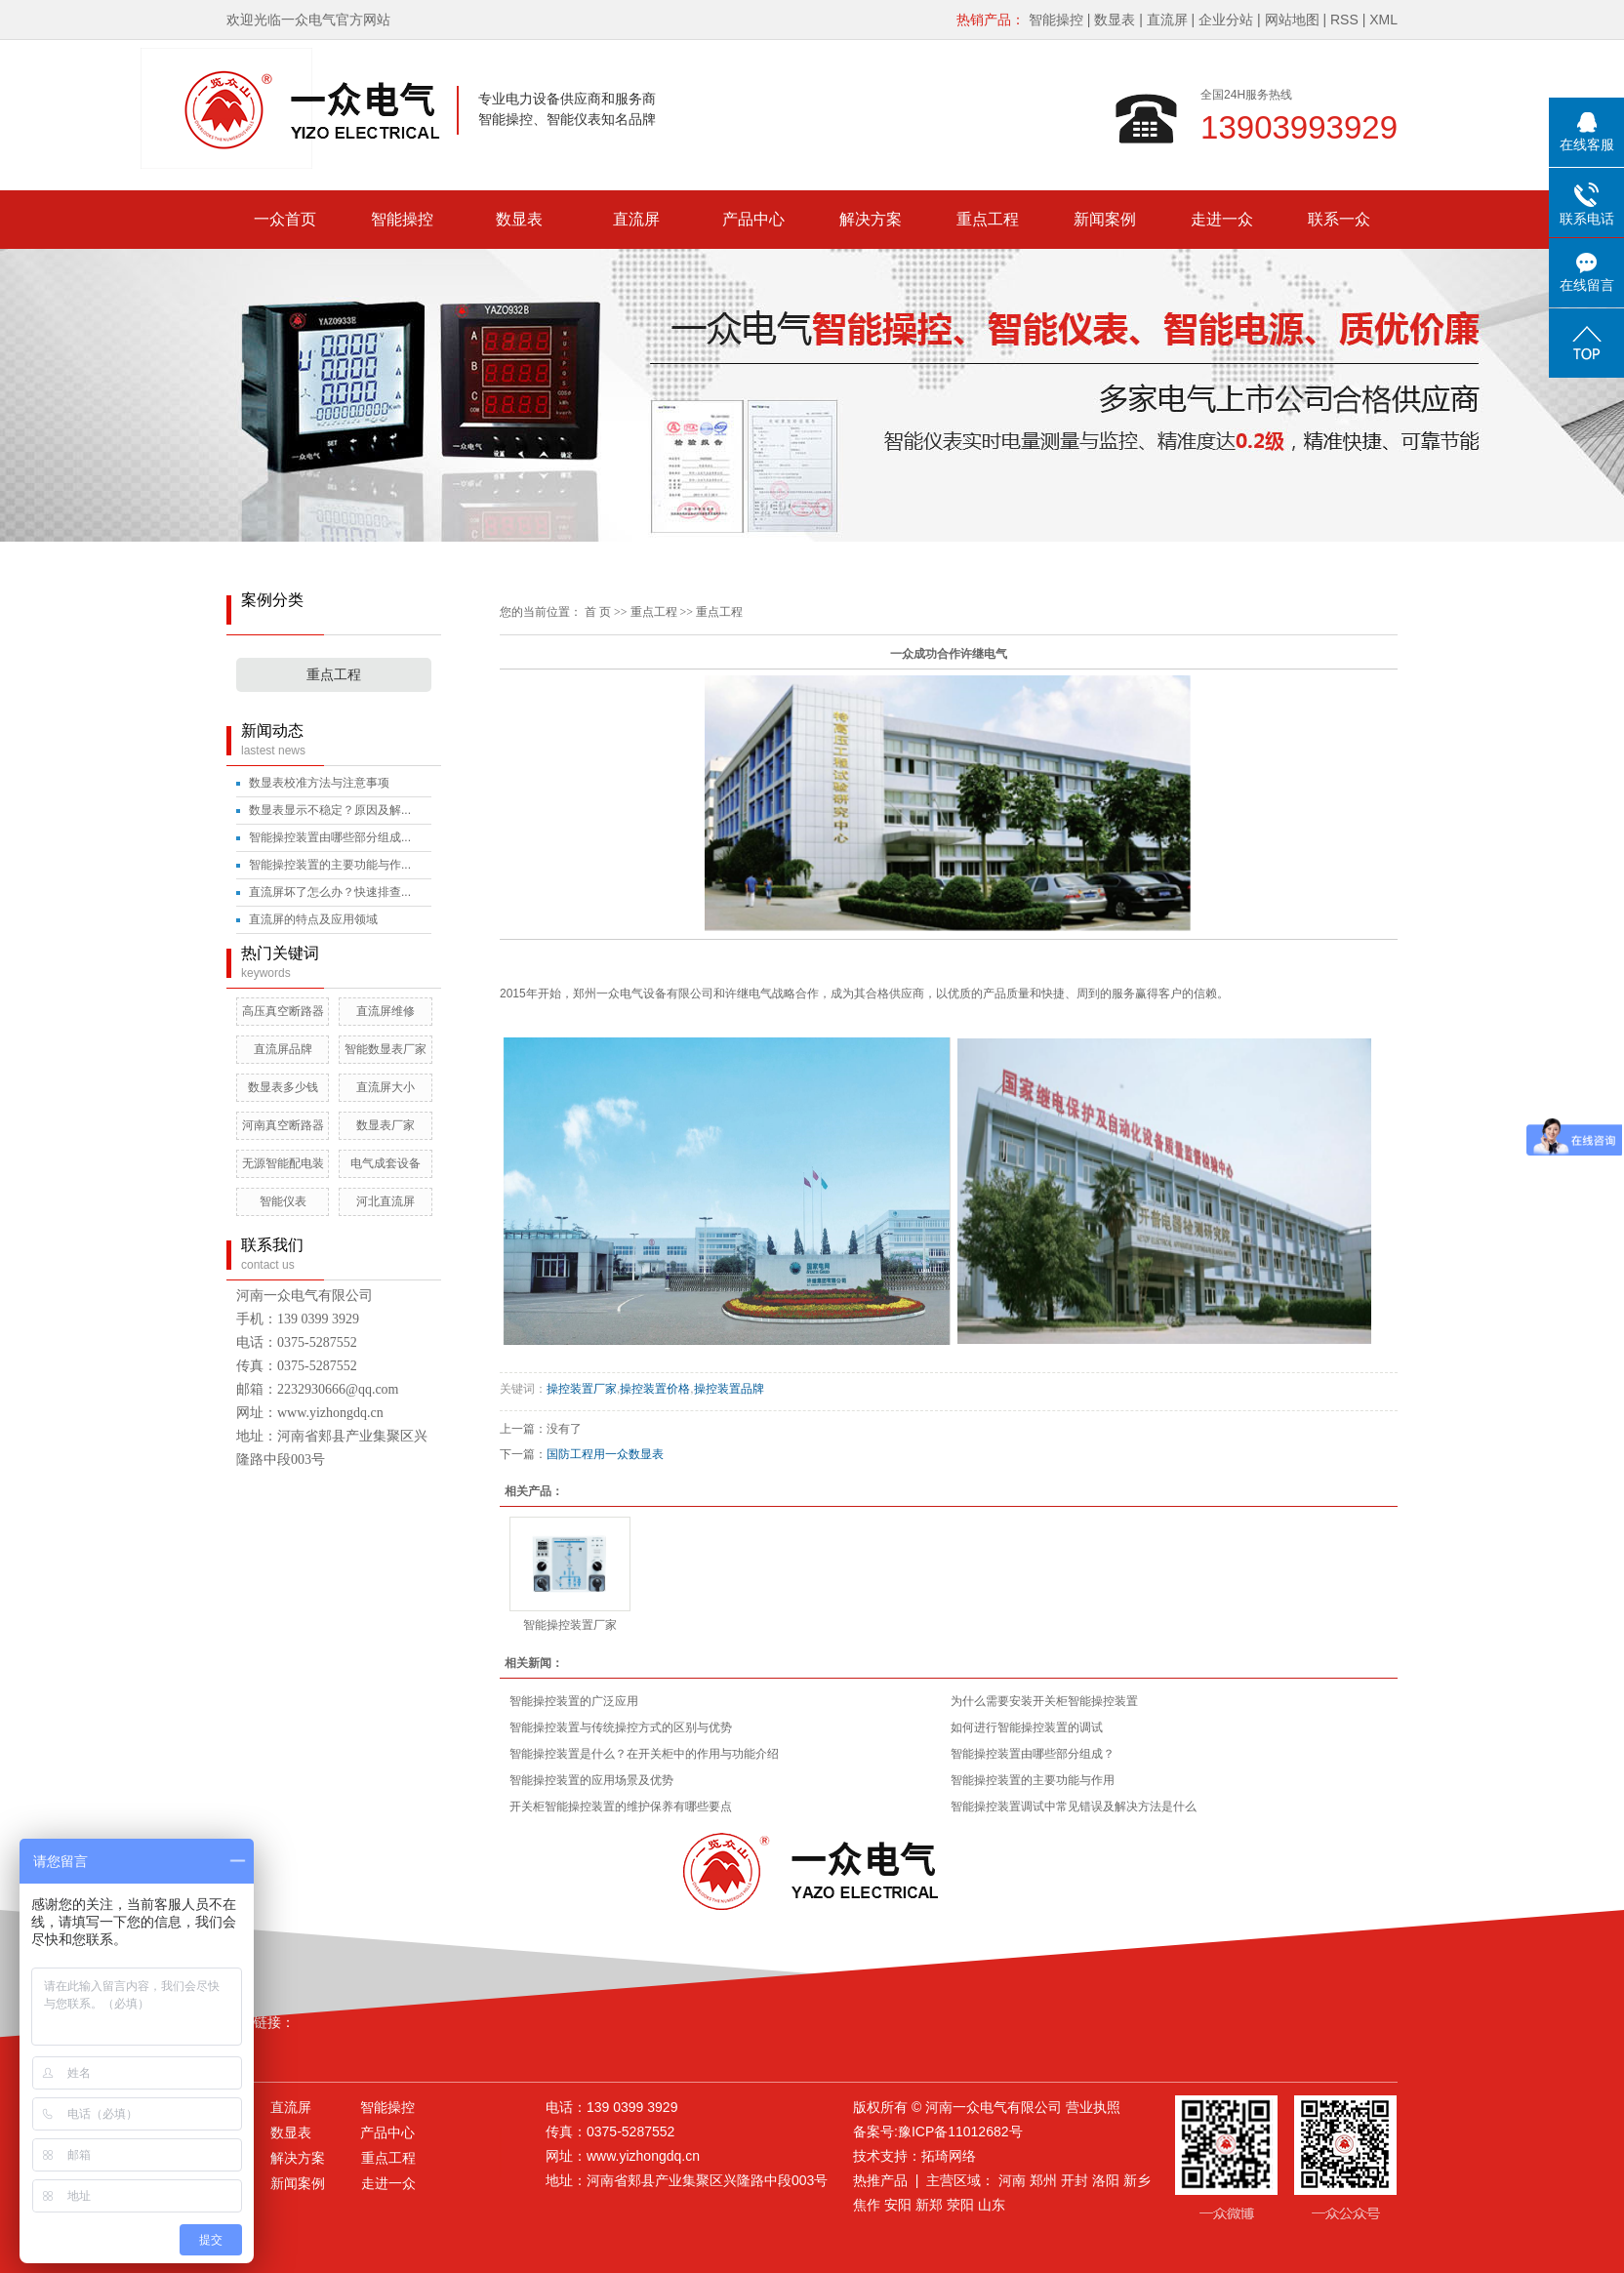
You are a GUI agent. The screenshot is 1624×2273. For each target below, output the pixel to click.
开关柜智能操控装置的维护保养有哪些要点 (620, 1806)
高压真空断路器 (283, 1011)
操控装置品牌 (729, 1389)
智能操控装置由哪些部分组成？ (1033, 1754)
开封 (1074, 2180)
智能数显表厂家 (385, 1049)
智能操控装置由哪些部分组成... (330, 837)
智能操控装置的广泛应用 (573, 1701)
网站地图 (1292, 19)
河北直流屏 (385, 1201)
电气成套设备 (385, 1163)
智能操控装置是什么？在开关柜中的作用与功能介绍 (644, 1754)
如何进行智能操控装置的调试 (1027, 1727)
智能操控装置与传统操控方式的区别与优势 (620, 1727)
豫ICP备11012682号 (960, 2131)
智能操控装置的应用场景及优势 (591, 1780)
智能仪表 (283, 1201)
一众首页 (285, 219)
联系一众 (1339, 219)
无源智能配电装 (283, 1163)
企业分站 (1225, 19)
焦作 (866, 2204)
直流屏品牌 (283, 1049)
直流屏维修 (385, 1011)
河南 (1012, 2180)
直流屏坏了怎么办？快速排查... (330, 892)
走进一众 (1222, 219)
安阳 (898, 2204)
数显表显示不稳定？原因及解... (330, 810)
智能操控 (1056, 19)
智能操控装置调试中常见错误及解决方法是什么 (1074, 1806)
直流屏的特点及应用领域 (313, 919)
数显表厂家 (385, 1125)
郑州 (1043, 2180)
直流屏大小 (385, 1087)
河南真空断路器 (283, 1125)
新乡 (1137, 2180)
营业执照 (1093, 2107)
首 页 (598, 612)
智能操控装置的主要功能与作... (330, 865)
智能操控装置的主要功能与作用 (1033, 1780)
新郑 (929, 2204)
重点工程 (987, 219)
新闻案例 (1105, 219)
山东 (991, 2204)
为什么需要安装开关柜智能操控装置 (1044, 1701)
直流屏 (1167, 19)
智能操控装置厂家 (570, 1625)
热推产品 (880, 2180)
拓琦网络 (948, 2156)
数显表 (1114, 19)
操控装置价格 (655, 1389)
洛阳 (1105, 2180)
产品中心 (753, 219)
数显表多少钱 (283, 1087)
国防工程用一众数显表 (605, 1454)
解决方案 (870, 219)
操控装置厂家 (582, 1389)
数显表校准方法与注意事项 (319, 783)
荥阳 (960, 2204)
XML (1383, 19)
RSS (1344, 19)
